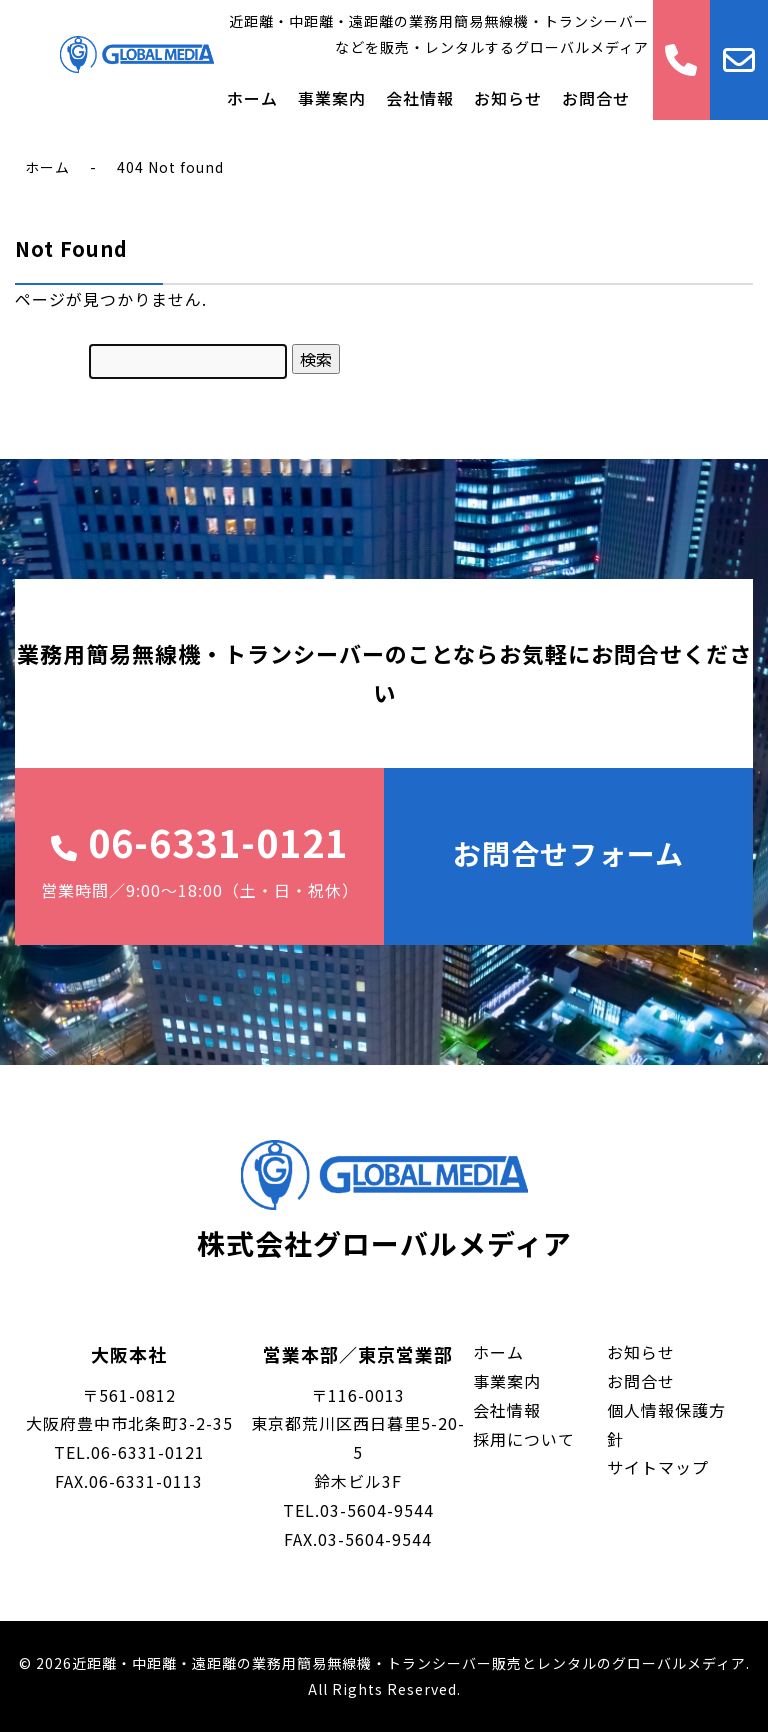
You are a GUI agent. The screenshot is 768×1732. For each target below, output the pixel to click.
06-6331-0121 (199, 859)
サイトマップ (658, 1467)
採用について (524, 1439)
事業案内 (332, 98)
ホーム (252, 98)
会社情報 (420, 98)
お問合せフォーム (568, 853)
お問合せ (596, 98)
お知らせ (508, 98)
